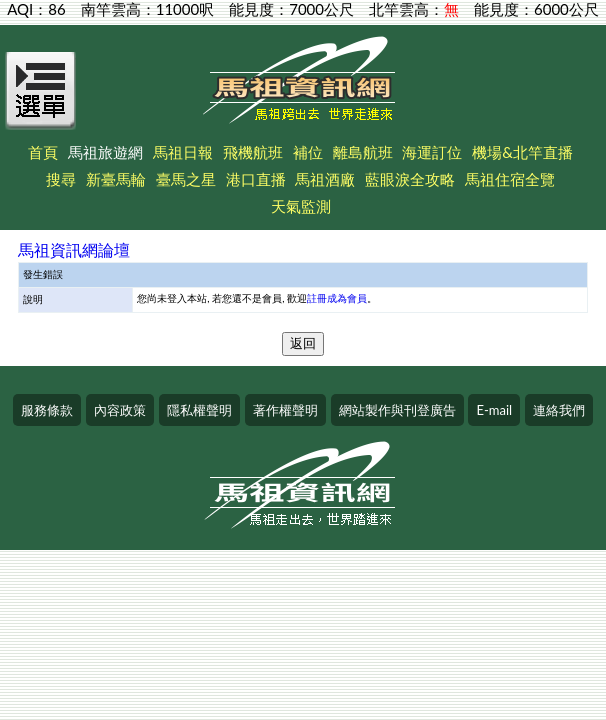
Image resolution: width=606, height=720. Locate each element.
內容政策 (120, 410)
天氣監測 (301, 206)
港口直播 (256, 179)
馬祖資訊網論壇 (74, 249)
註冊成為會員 (337, 298)
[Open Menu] (41, 102)
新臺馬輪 (116, 179)
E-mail (494, 410)
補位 (308, 152)
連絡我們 (559, 410)
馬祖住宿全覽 (510, 179)
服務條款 (47, 410)
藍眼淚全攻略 (410, 179)
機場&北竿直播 (522, 152)
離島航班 (363, 152)
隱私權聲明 (199, 410)
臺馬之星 (186, 179)
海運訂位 (432, 152)
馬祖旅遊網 (105, 152)
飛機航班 (253, 152)
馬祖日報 (183, 152)
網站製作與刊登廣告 (397, 410)
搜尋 (61, 179)
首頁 (43, 152)
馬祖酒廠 (325, 179)
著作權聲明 (285, 410)
